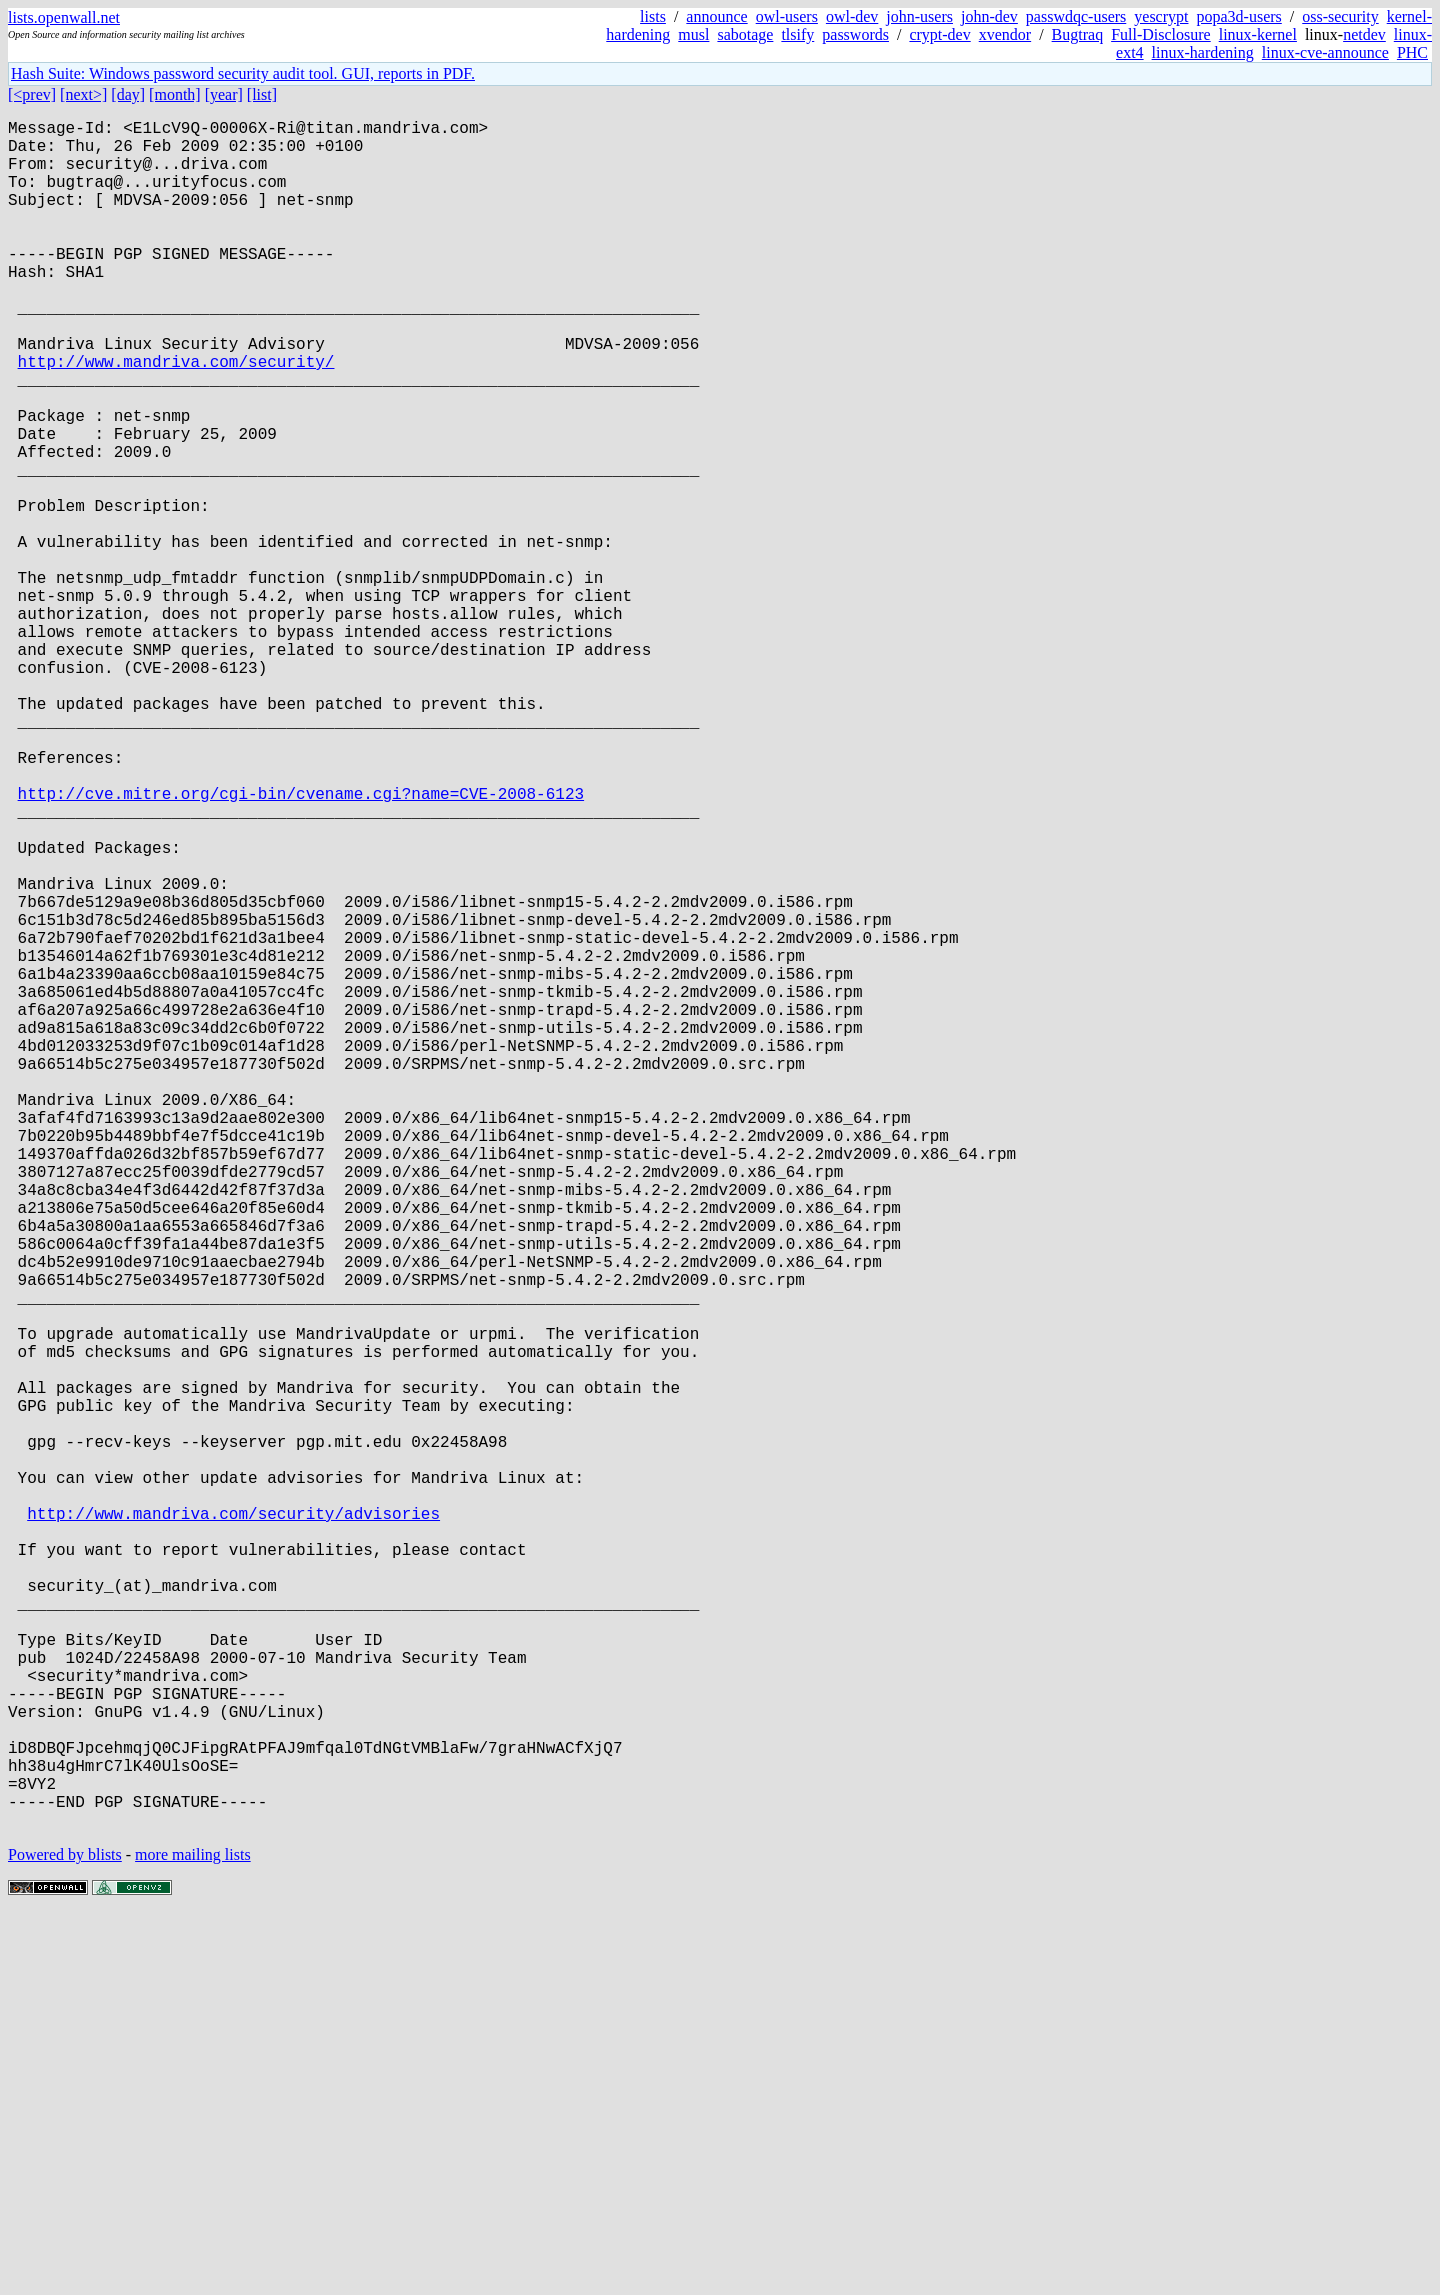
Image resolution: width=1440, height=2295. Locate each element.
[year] (224, 94)
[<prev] (32, 94)
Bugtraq (1078, 34)
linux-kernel (1258, 34)
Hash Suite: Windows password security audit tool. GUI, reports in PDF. (243, 73)
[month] (175, 94)
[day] (128, 94)
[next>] (83, 94)
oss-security (1340, 16)
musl (693, 34)
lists (653, 16)
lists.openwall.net (64, 17)
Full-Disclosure (1161, 34)
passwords (855, 34)
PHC (1412, 52)
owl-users (787, 16)
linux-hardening (1203, 52)
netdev (1364, 34)
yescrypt (1161, 16)
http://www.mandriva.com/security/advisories (233, 1825)
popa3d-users (1238, 16)
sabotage (745, 34)
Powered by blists (65, 2234)
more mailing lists (193, 2234)
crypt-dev (939, 34)
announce (716, 16)
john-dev (989, 16)
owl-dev (852, 16)
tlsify (797, 34)
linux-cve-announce (1325, 52)
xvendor (1005, 34)
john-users (919, 16)
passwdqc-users (1076, 16)
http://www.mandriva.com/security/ (176, 417)
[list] (262, 94)
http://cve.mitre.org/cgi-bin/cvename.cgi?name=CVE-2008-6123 (301, 945)
